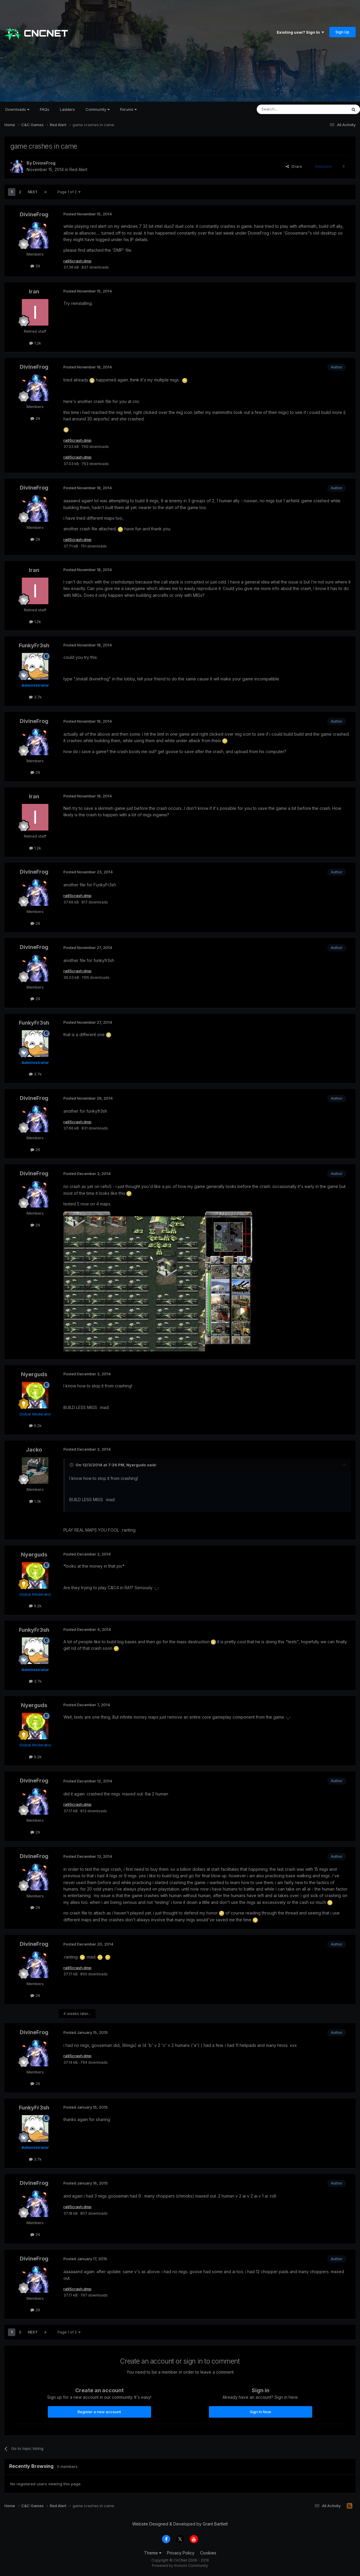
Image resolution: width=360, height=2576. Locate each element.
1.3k (35, 1503)
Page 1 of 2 (69, 192)
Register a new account (99, 2413)
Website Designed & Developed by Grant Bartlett (180, 2525)
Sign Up (342, 32)
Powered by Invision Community (180, 2567)
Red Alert (78, 169)
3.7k (35, 698)
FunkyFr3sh (34, 647)
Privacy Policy (180, 2554)
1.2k (35, 343)
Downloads (17, 109)
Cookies (208, 2554)
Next (33, 192)
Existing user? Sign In (300, 32)
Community (97, 109)
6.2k (35, 1427)
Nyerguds (34, 1376)
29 (35, 266)
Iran (34, 292)
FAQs (44, 109)
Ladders (67, 109)
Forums (128, 109)
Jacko (34, 1451)
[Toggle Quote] (72, 1466)
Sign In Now (260, 2413)
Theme (152, 2554)
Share (294, 166)
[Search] (287, 109)
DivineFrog (44, 162)
